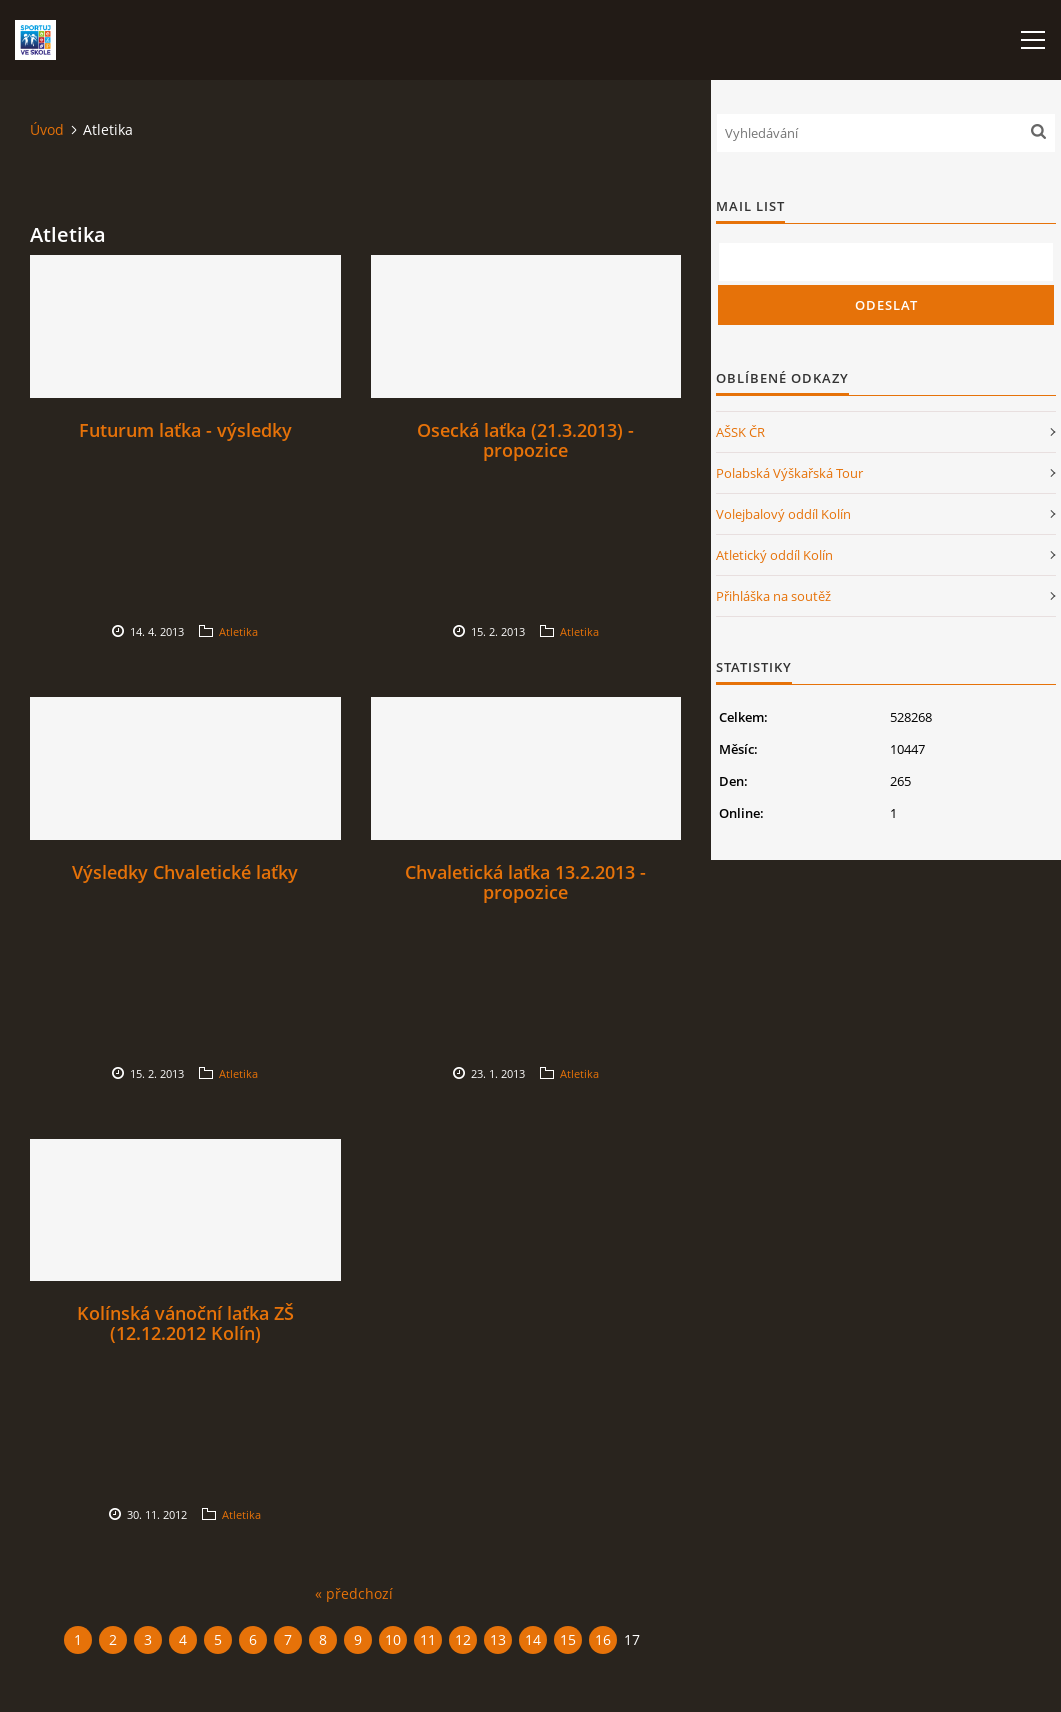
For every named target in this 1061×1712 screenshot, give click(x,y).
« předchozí (354, 1593)
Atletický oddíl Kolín (774, 555)
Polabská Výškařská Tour (789, 473)
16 (603, 1639)
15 (568, 1639)
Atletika (238, 631)
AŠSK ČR (740, 432)
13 (498, 1639)
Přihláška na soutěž (773, 596)
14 (533, 1639)
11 (428, 1639)
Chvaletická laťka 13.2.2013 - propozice (525, 882)
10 (393, 1639)
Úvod (47, 129)
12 (463, 1639)
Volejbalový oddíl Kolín (783, 514)
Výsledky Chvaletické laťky (185, 872)
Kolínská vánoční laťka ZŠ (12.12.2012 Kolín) (185, 1323)
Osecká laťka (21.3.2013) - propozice (525, 440)
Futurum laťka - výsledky (185, 430)
